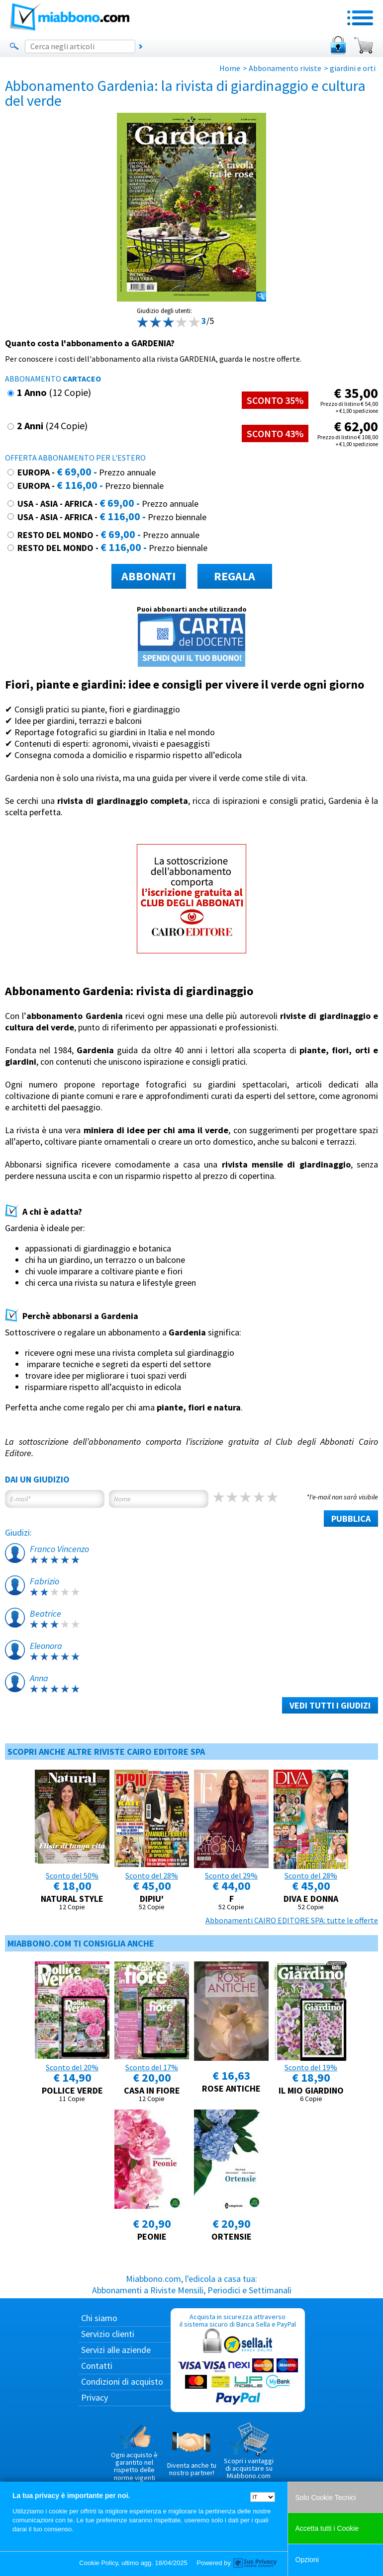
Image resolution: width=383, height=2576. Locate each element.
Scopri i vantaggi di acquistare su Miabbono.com (249, 2451)
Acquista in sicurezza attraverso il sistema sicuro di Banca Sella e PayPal (238, 2359)
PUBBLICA (351, 1518)
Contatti (96, 2365)
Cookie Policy (98, 2563)
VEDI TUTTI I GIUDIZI (330, 1705)
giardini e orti (353, 68)
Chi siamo (99, 2318)
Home (229, 68)
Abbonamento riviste (285, 68)
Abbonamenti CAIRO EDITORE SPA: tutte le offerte (291, 1920)
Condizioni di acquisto (122, 2381)
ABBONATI (148, 576)
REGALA (234, 576)
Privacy (94, 2397)
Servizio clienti (107, 2334)
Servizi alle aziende (116, 2349)
